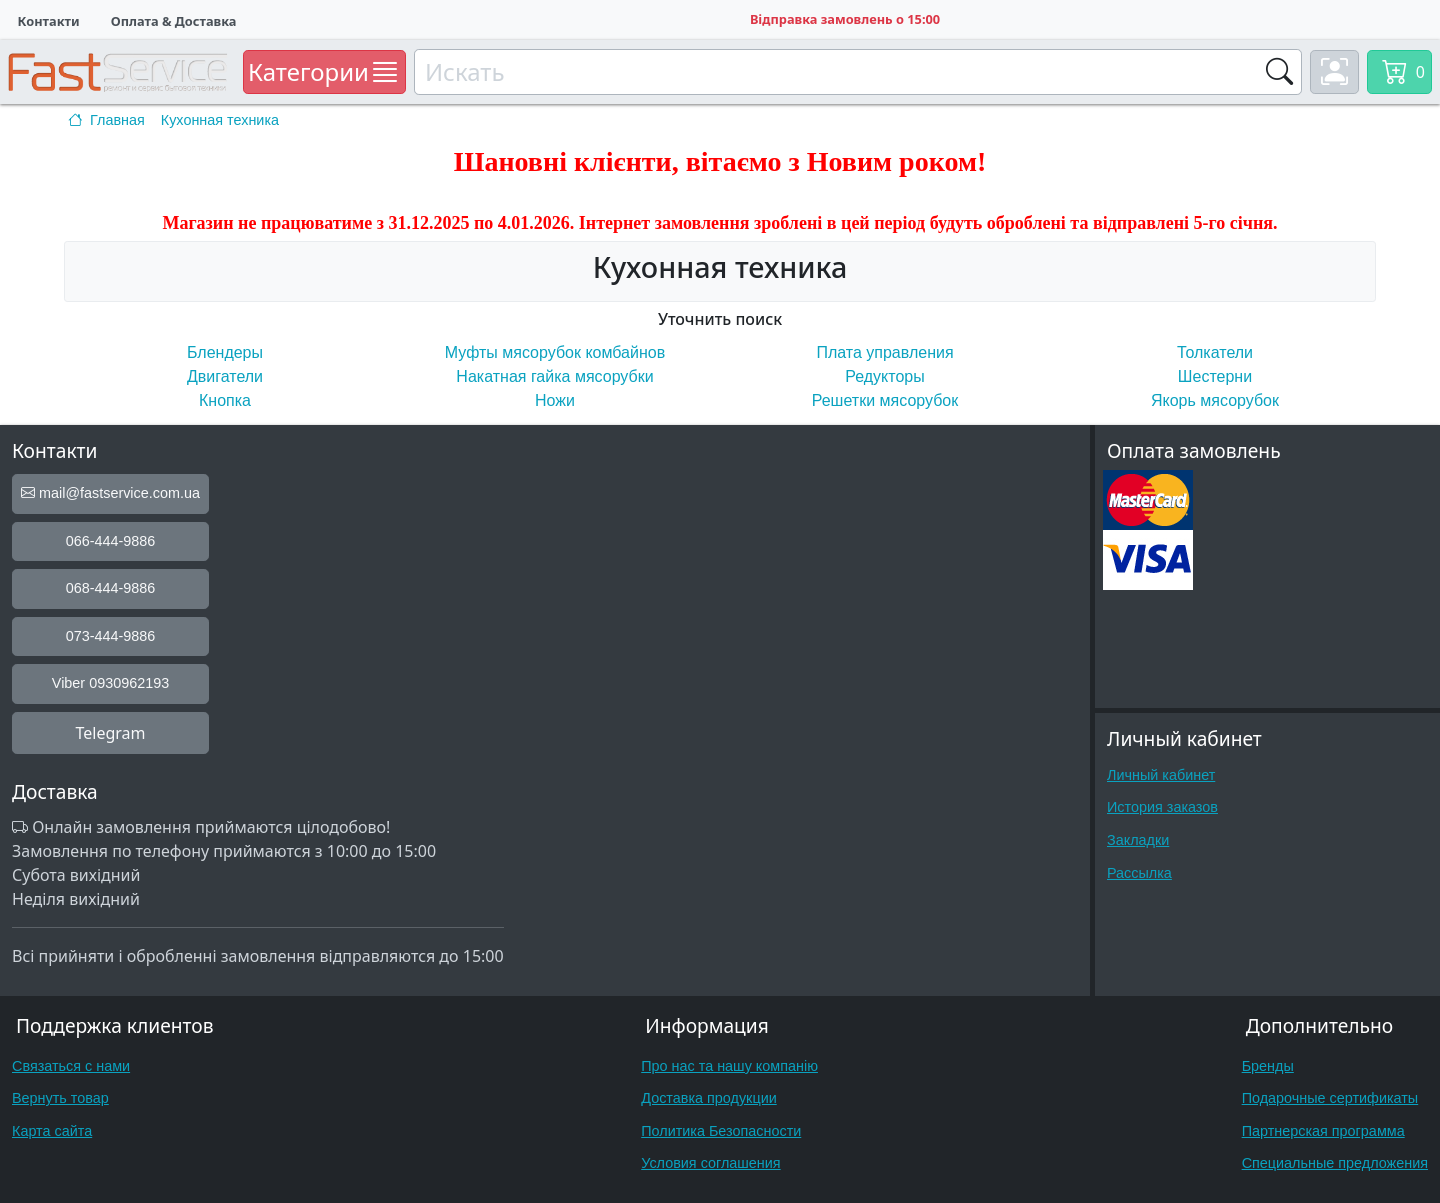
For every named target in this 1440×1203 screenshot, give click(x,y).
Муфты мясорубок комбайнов (555, 352)
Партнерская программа (1323, 1131)
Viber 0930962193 (110, 683)
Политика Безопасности (721, 1131)
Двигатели (225, 376)
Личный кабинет (1161, 775)
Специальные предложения (1335, 1163)
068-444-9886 (111, 588)
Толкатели (1215, 352)
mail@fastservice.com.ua (110, 493)
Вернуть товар (60, 1098)
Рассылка (1139, 873)
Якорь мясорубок (1215, 400)
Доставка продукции (709, 1098)
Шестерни (1215, 376)
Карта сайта (52, 1131)
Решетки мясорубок (885, 400)
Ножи (555, 400)
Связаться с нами (71, 1066)
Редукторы (884, 376)
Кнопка (225, 400)
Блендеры (225, 352)
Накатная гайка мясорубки (554, 376)
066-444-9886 (111, 541)
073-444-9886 (111, 636)
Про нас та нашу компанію (729, 1066)
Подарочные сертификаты (1330, 1098)
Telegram (110, 733)
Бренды (1268, 1066)
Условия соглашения (710, 1163)
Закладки (1138, 840)
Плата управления (884, 352)
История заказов (1162, 807)
